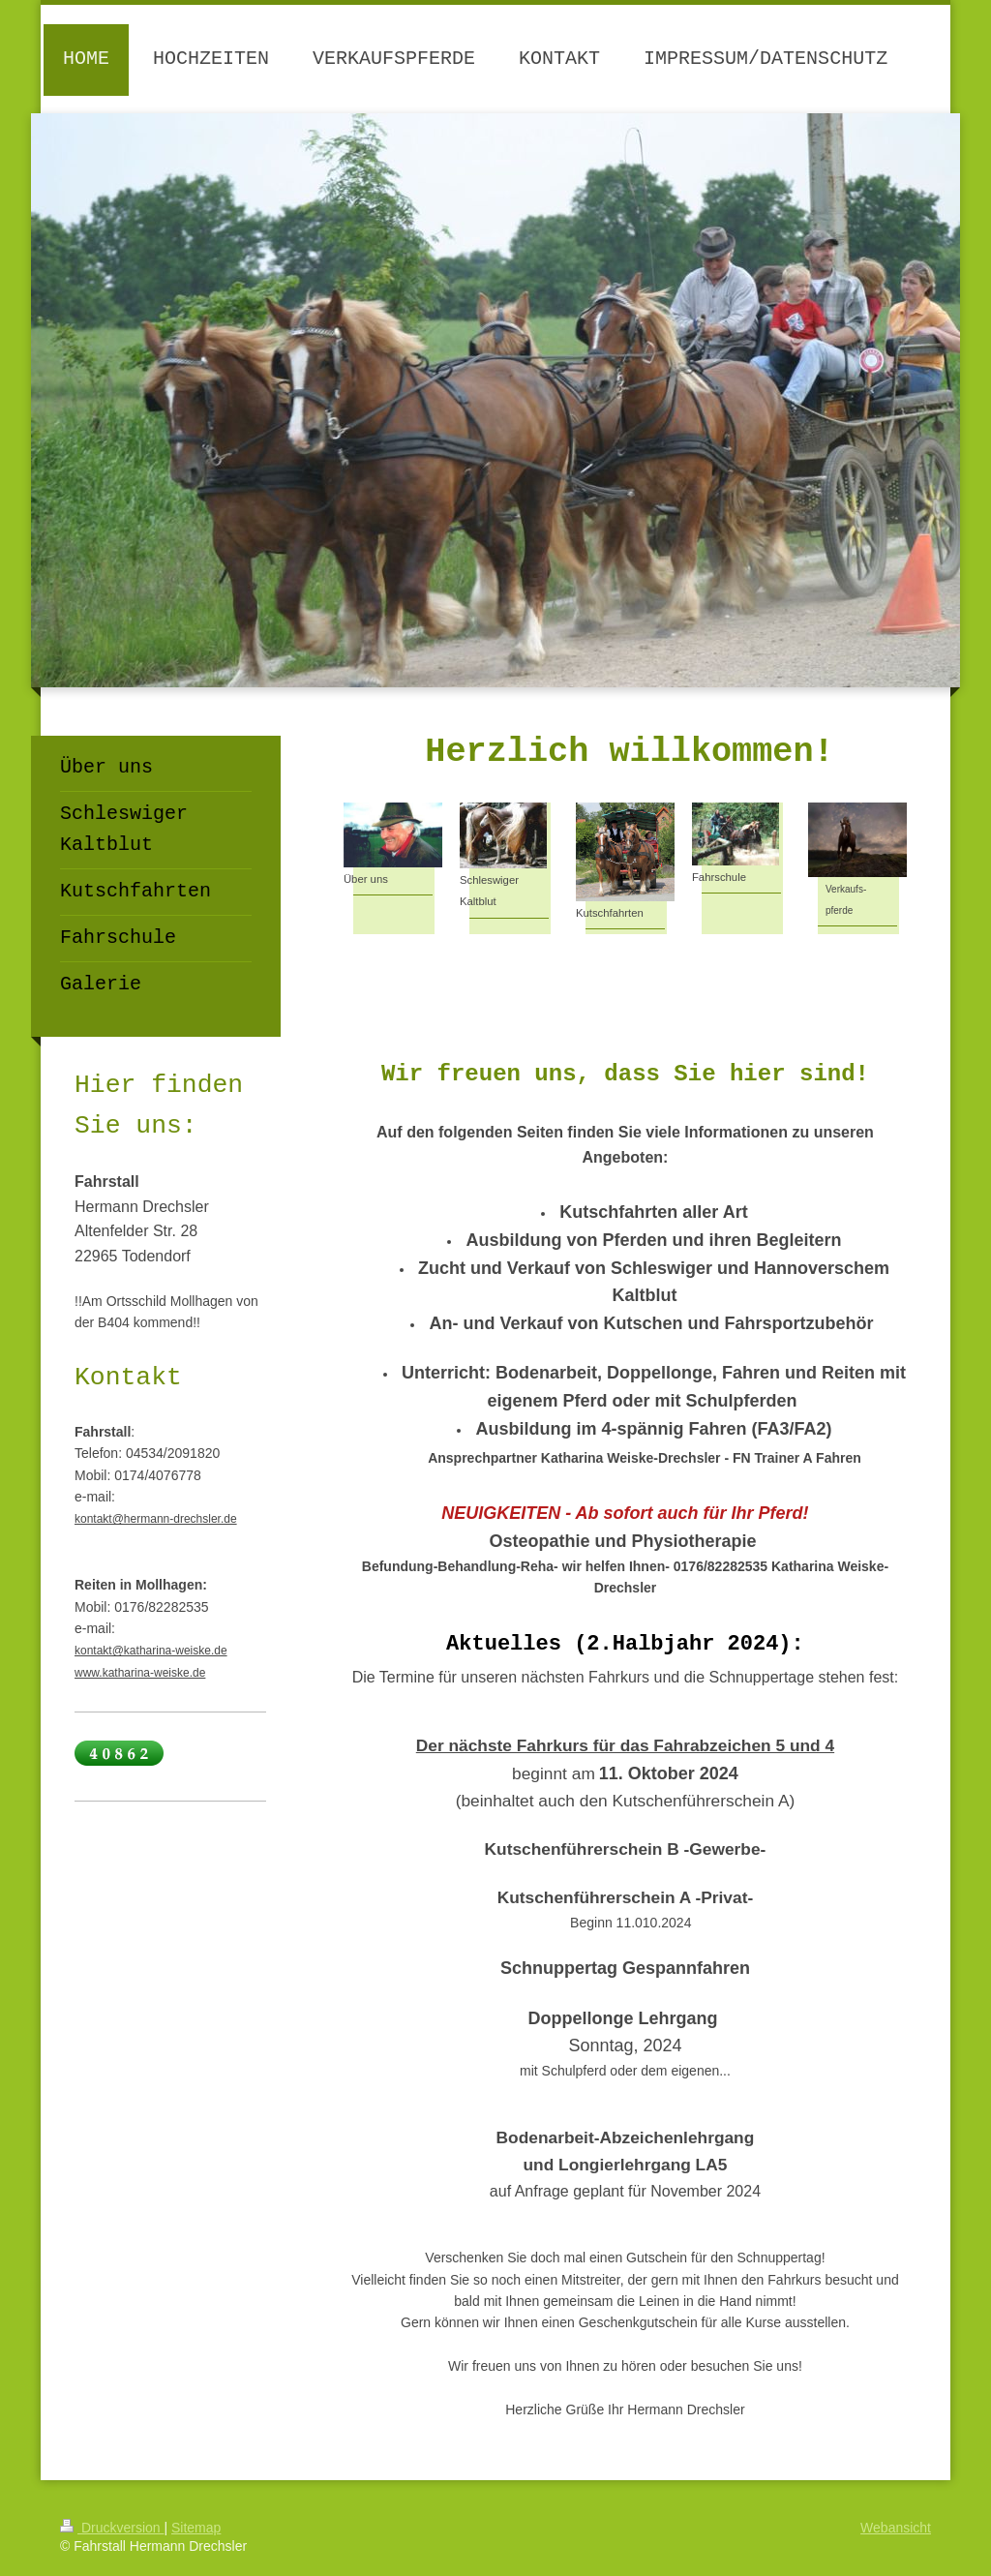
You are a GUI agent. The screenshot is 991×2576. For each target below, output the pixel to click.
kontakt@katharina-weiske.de (151, 1650)
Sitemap (196, 2527)
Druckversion (112, 2527)
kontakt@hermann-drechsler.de (156, 1519)
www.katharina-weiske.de (140, 1673)
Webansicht (895, 2527)
